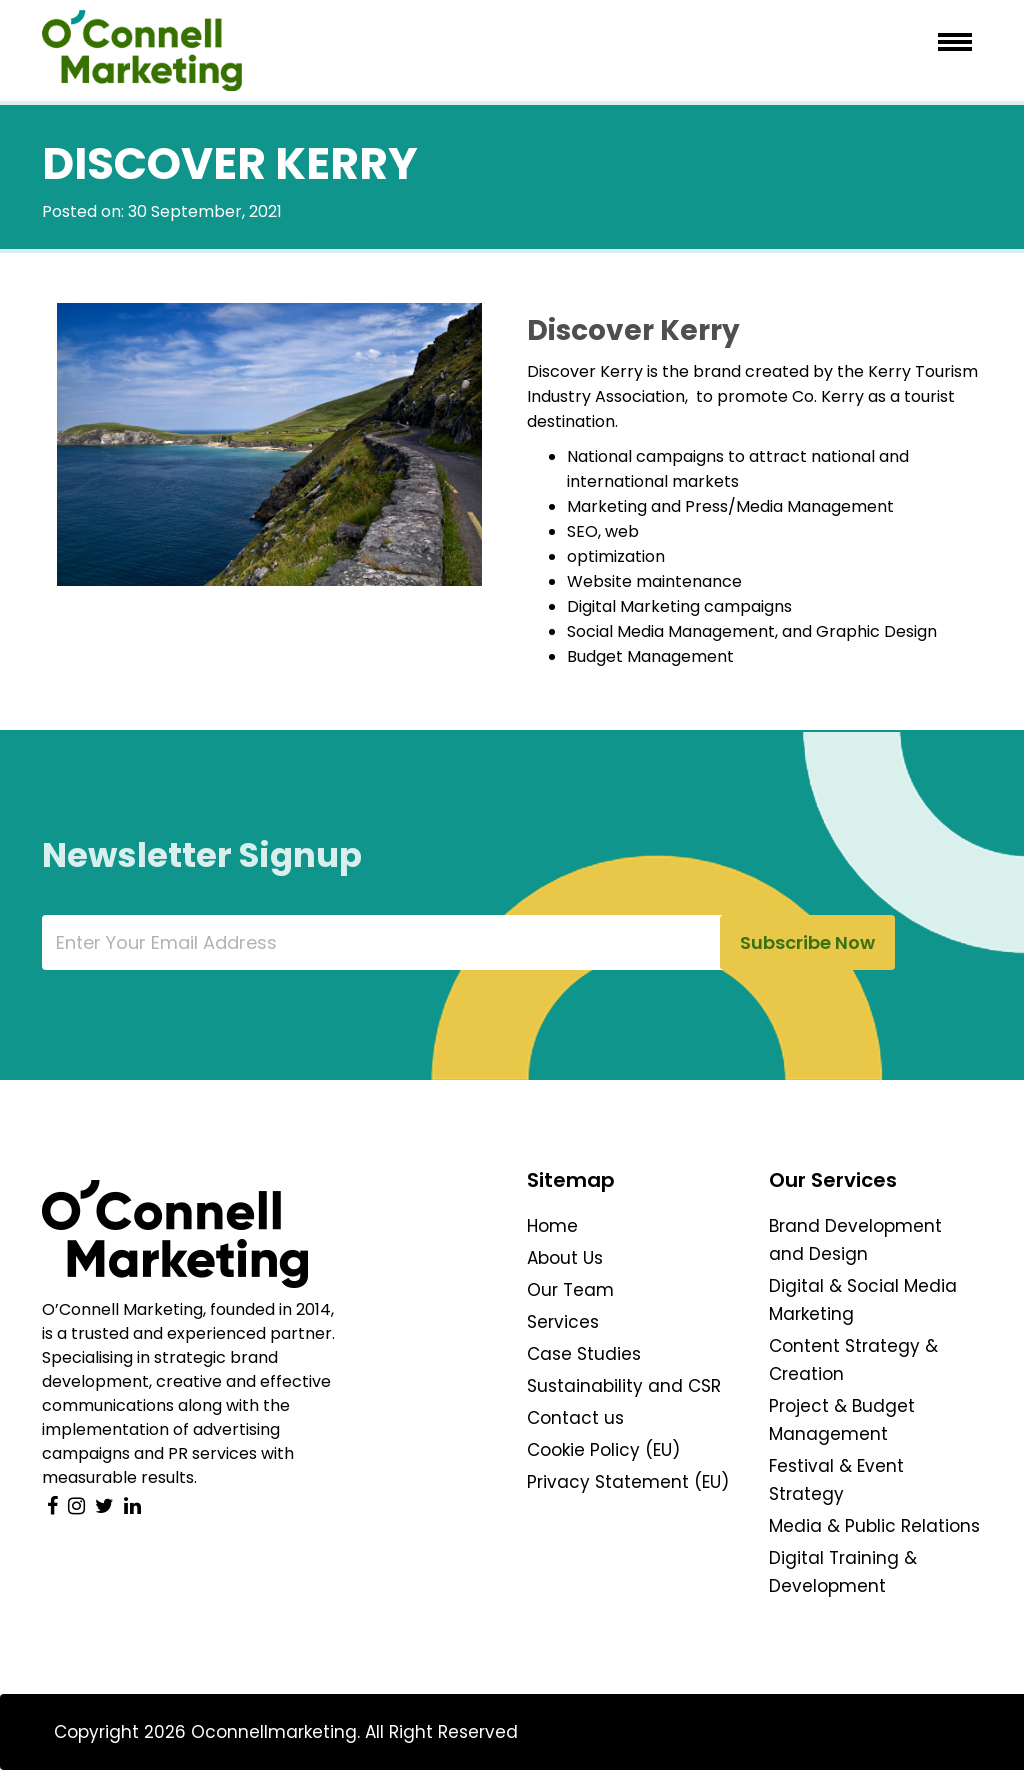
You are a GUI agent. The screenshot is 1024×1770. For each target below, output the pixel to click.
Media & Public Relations (874, 1526)
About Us (565, 1258)
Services (563, 1322)
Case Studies (584, 1354)
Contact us (575, 1418)
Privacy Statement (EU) (628, 1482)
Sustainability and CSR (624, 1386)
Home (552, 1226)
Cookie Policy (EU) (603, 1450)
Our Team (570, 1290)
